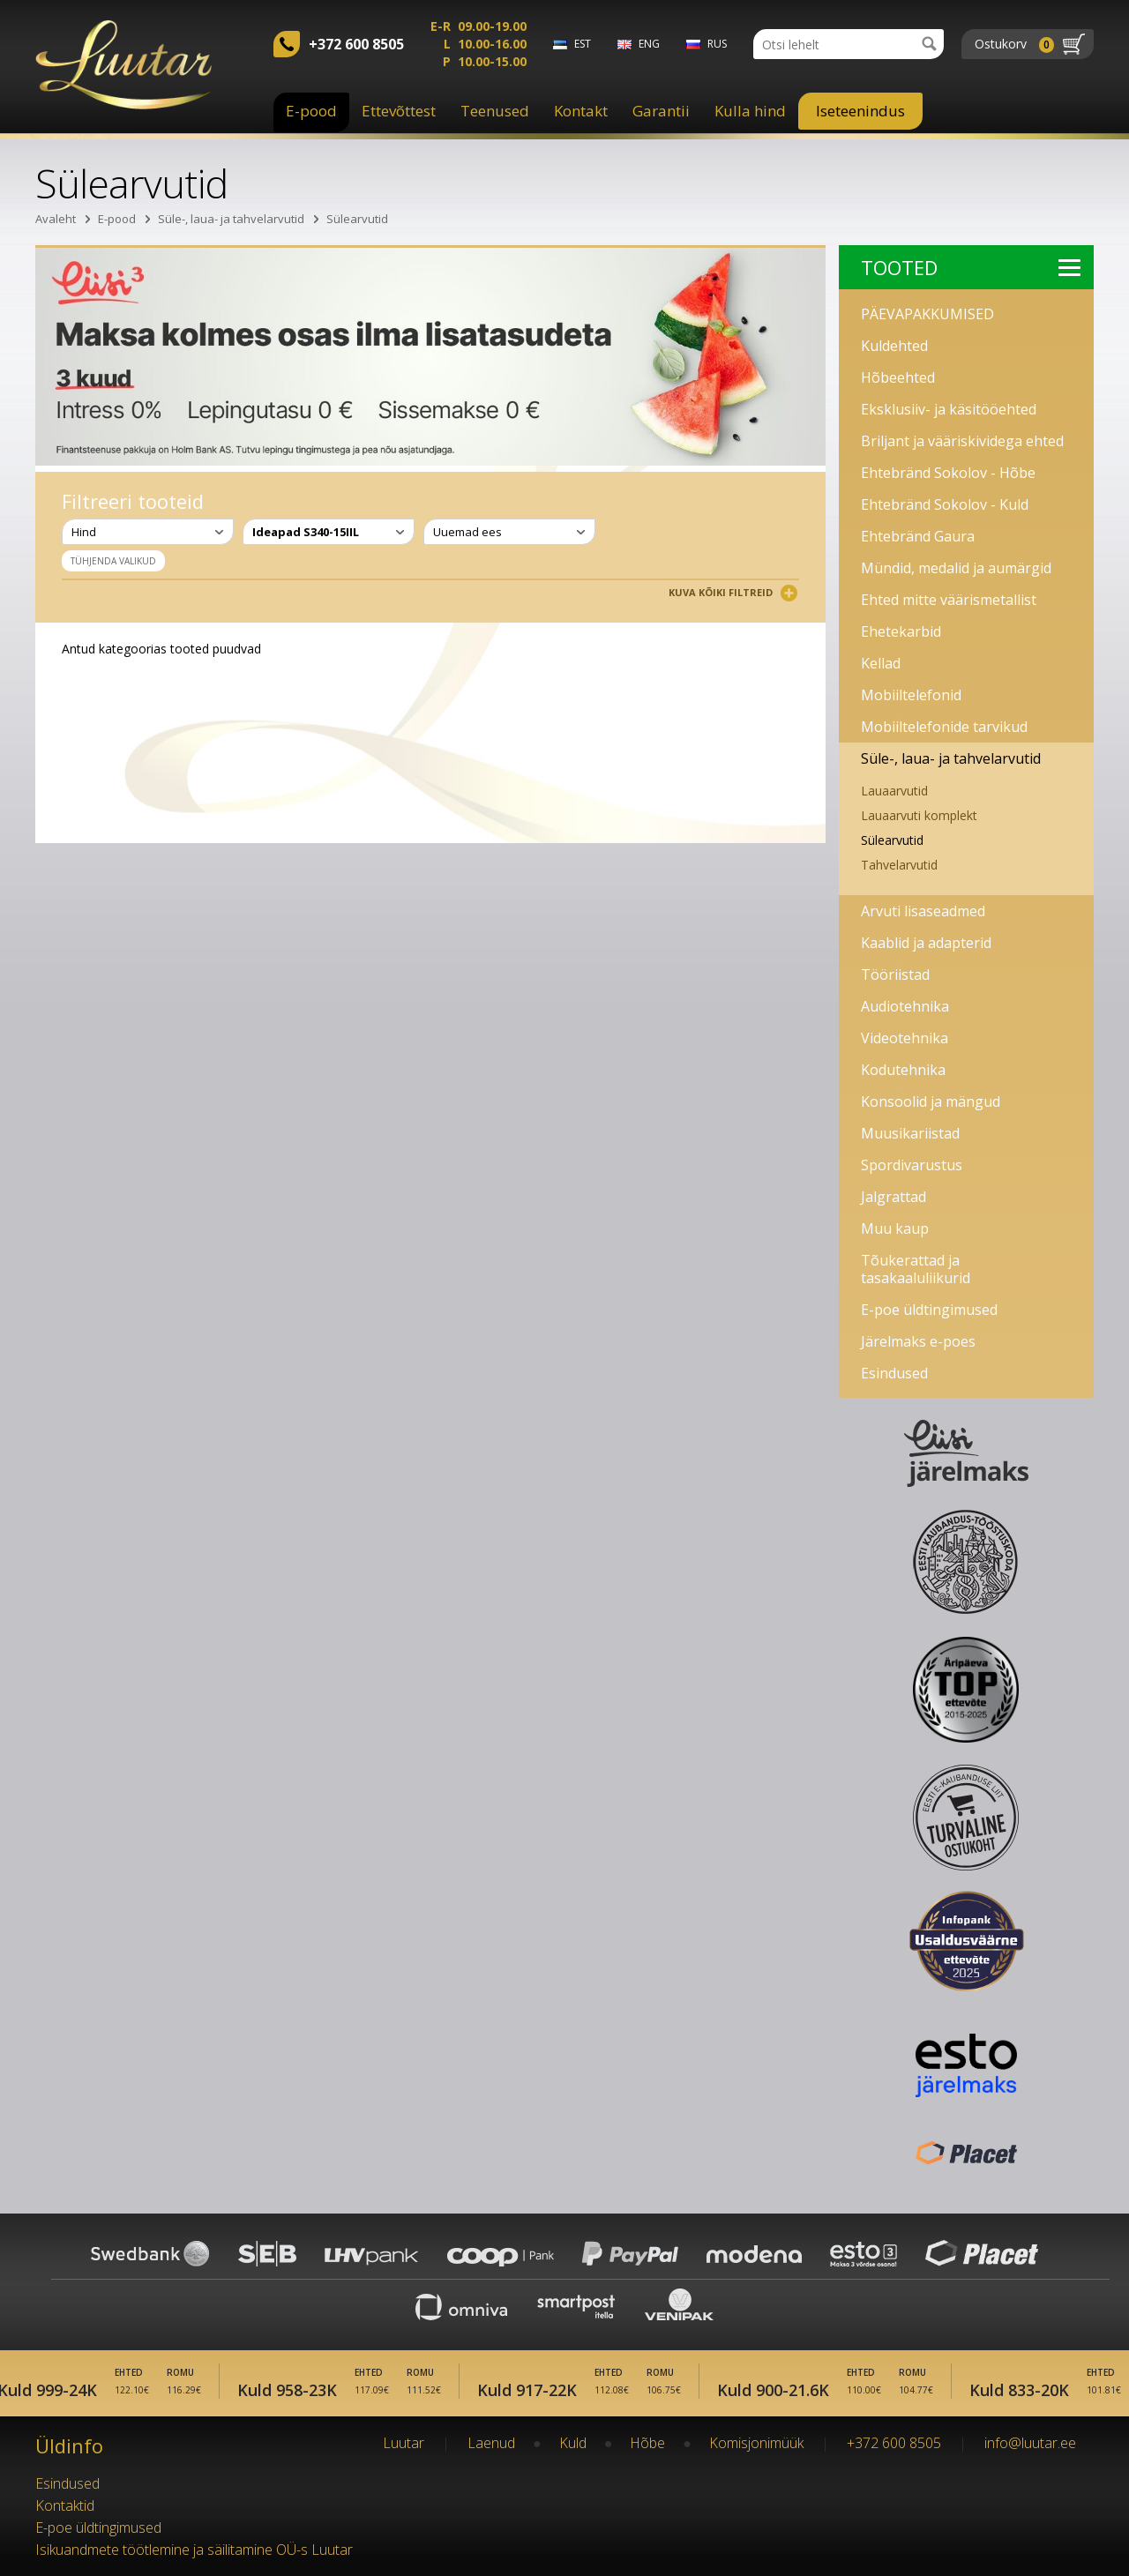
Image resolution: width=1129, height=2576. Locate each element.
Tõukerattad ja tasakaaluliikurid (915, 1269)
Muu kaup (895, 1228)
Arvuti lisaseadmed (923, 911)
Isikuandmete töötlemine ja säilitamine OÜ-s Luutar (194, 2549)
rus (717, 43)
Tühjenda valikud (113, 561)
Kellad (881, 663)
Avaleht (55, 219)
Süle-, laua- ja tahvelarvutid (231, 219)
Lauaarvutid (894, 790)
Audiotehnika (905, 1006)
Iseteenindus (860, 111)
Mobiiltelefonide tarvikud (944, 726)
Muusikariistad (910, 1133)
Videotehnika (904, 1038)
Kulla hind (750, 111)
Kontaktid (64, 2505)
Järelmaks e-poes (918, 1341)
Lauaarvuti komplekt (919, 815)
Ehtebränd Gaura (918, 536)
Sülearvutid (357, 219)
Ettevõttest (399, 111)
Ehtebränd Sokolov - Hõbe (948, 472)
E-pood (311, 111)
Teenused (494, 111)
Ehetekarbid (901, 631)
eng (649, 43)
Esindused (894, 1373)
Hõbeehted (898, 377)
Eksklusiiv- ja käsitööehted (948, 409)
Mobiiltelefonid (911, 695)
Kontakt (581, 111)
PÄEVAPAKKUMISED (927, 314)
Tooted (970, 267)
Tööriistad (895, 974)
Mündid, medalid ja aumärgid (956, 568)
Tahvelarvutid (899, 864)
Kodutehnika (903, 1069)
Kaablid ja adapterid (926, 942)
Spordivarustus (911, 1165)
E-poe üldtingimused (929, 1309)
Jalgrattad (893, 1196)
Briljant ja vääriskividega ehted (962, 441)
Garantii (661, 111)
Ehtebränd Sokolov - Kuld (944, 504)
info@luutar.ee (1030, 2443)
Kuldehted (894, 345)
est (582, 43)
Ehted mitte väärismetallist (948, 599)
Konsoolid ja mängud (930, 1101)
